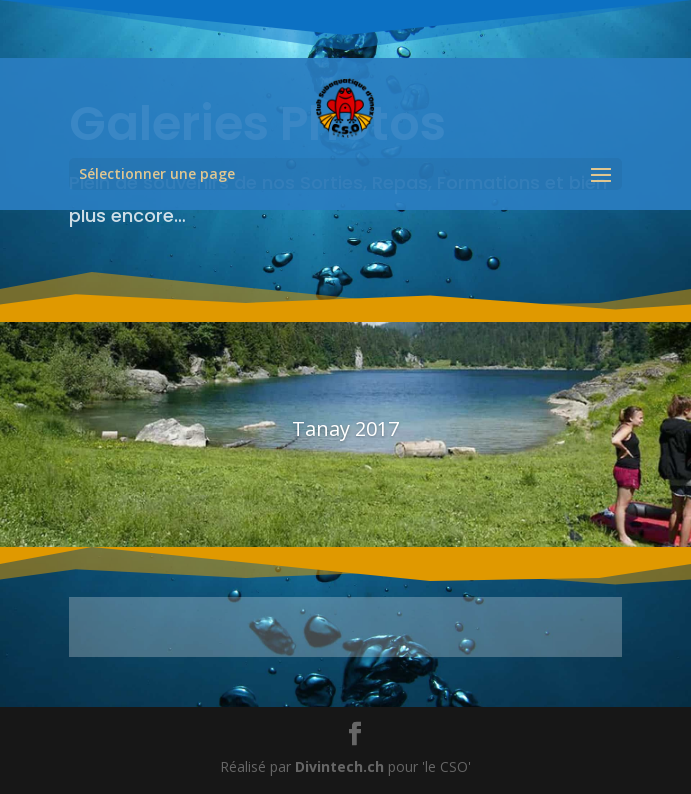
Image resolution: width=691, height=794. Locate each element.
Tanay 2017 (345, 428)
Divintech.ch (339, 766)
